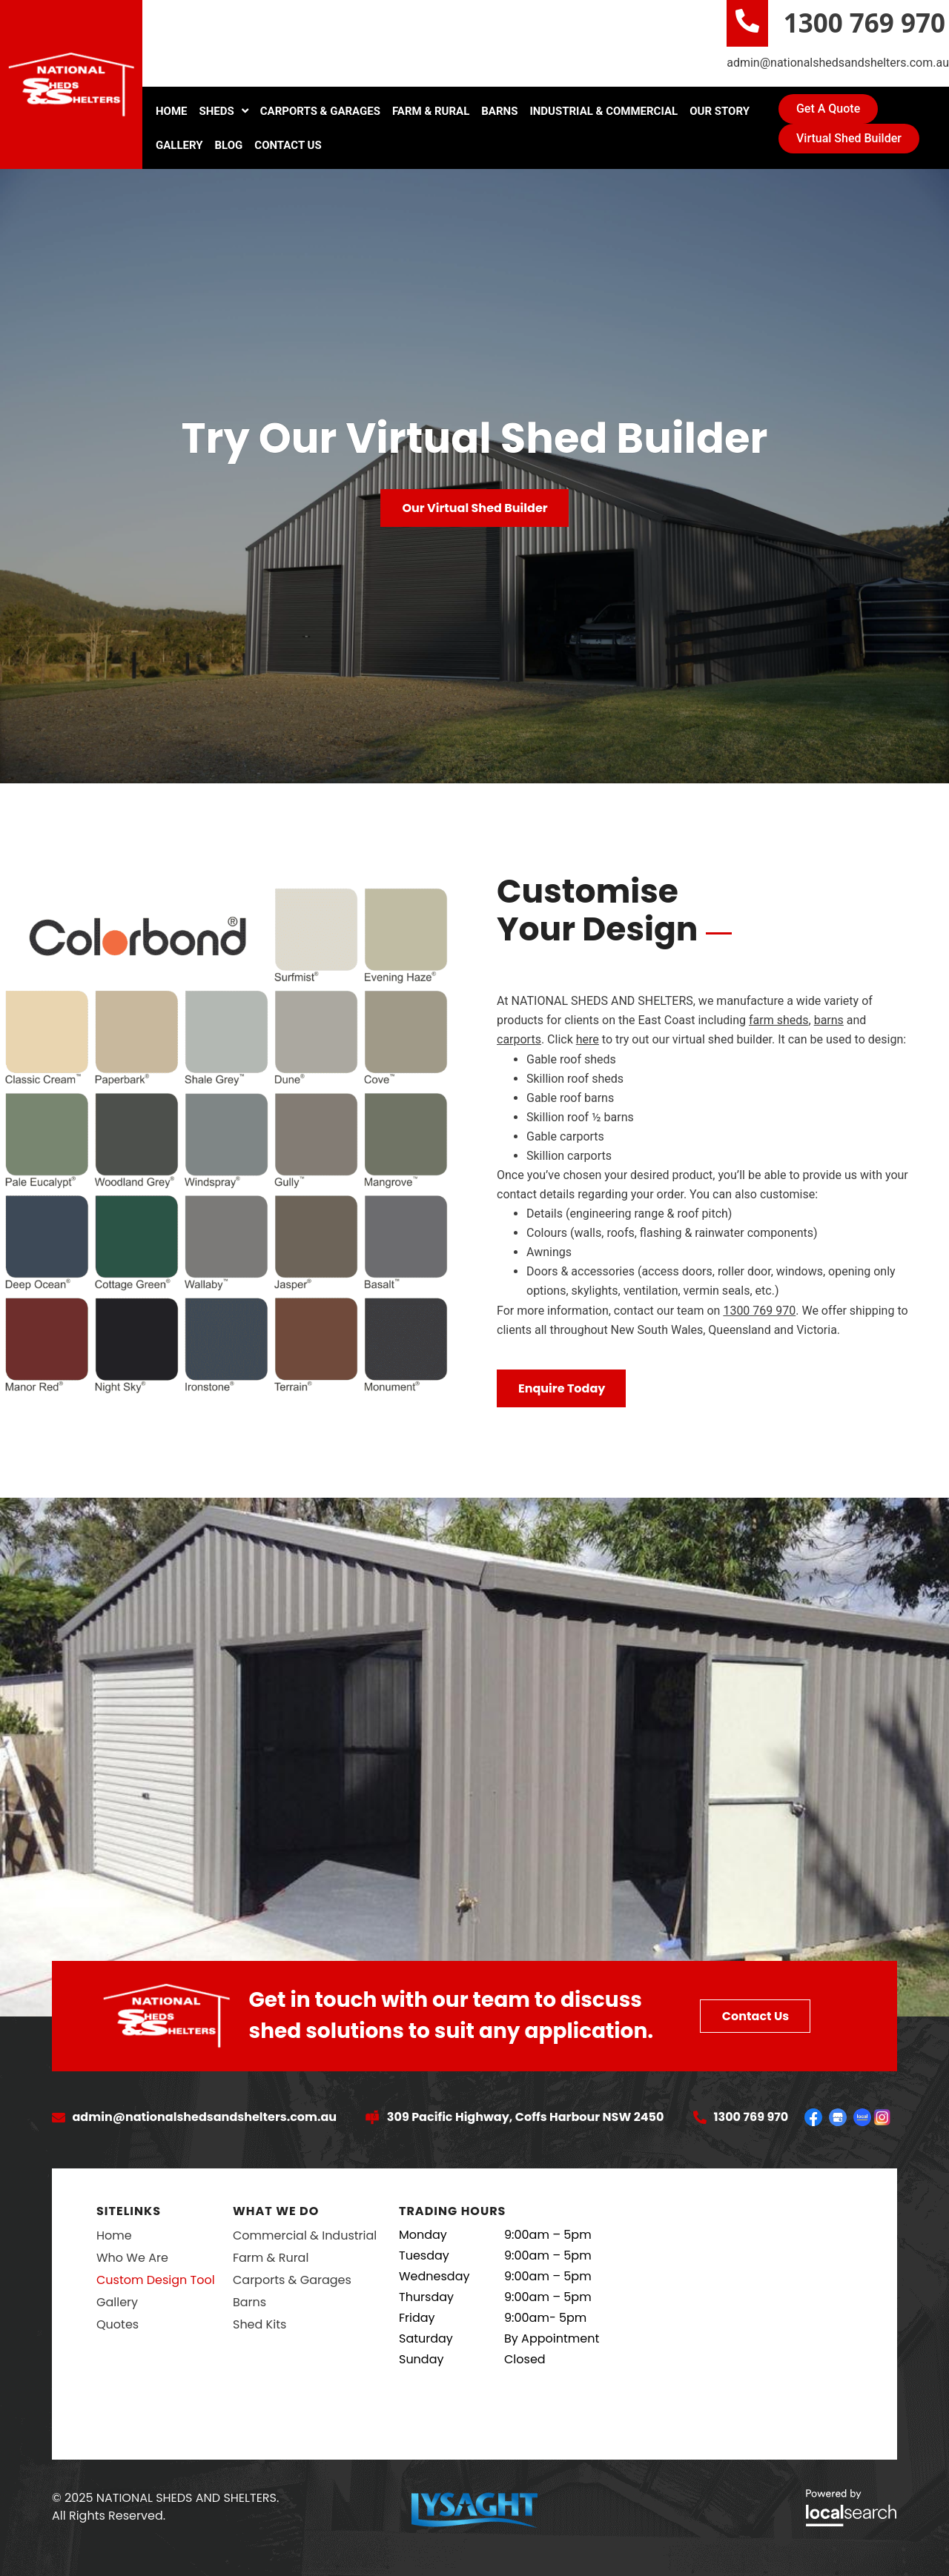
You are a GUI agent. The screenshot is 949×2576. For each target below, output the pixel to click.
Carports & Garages (320, 111)
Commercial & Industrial (305, 2235)
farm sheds (779, 1020)
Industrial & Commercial (603, 111)
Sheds (223, 111)
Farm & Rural (430, 111)
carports (519, 1039)
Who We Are (132, 2257)
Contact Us (287, 145)
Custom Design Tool (155, 2279)
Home (172, 111)
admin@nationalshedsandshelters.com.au (838, 63)
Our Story (720, 111)
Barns (499, 111)
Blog (229, 145)
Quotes (117, 2324)
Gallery (179, 145)
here (587, 1039)
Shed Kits (259, 2324)
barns (829, 1020)
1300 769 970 (864, 22)
